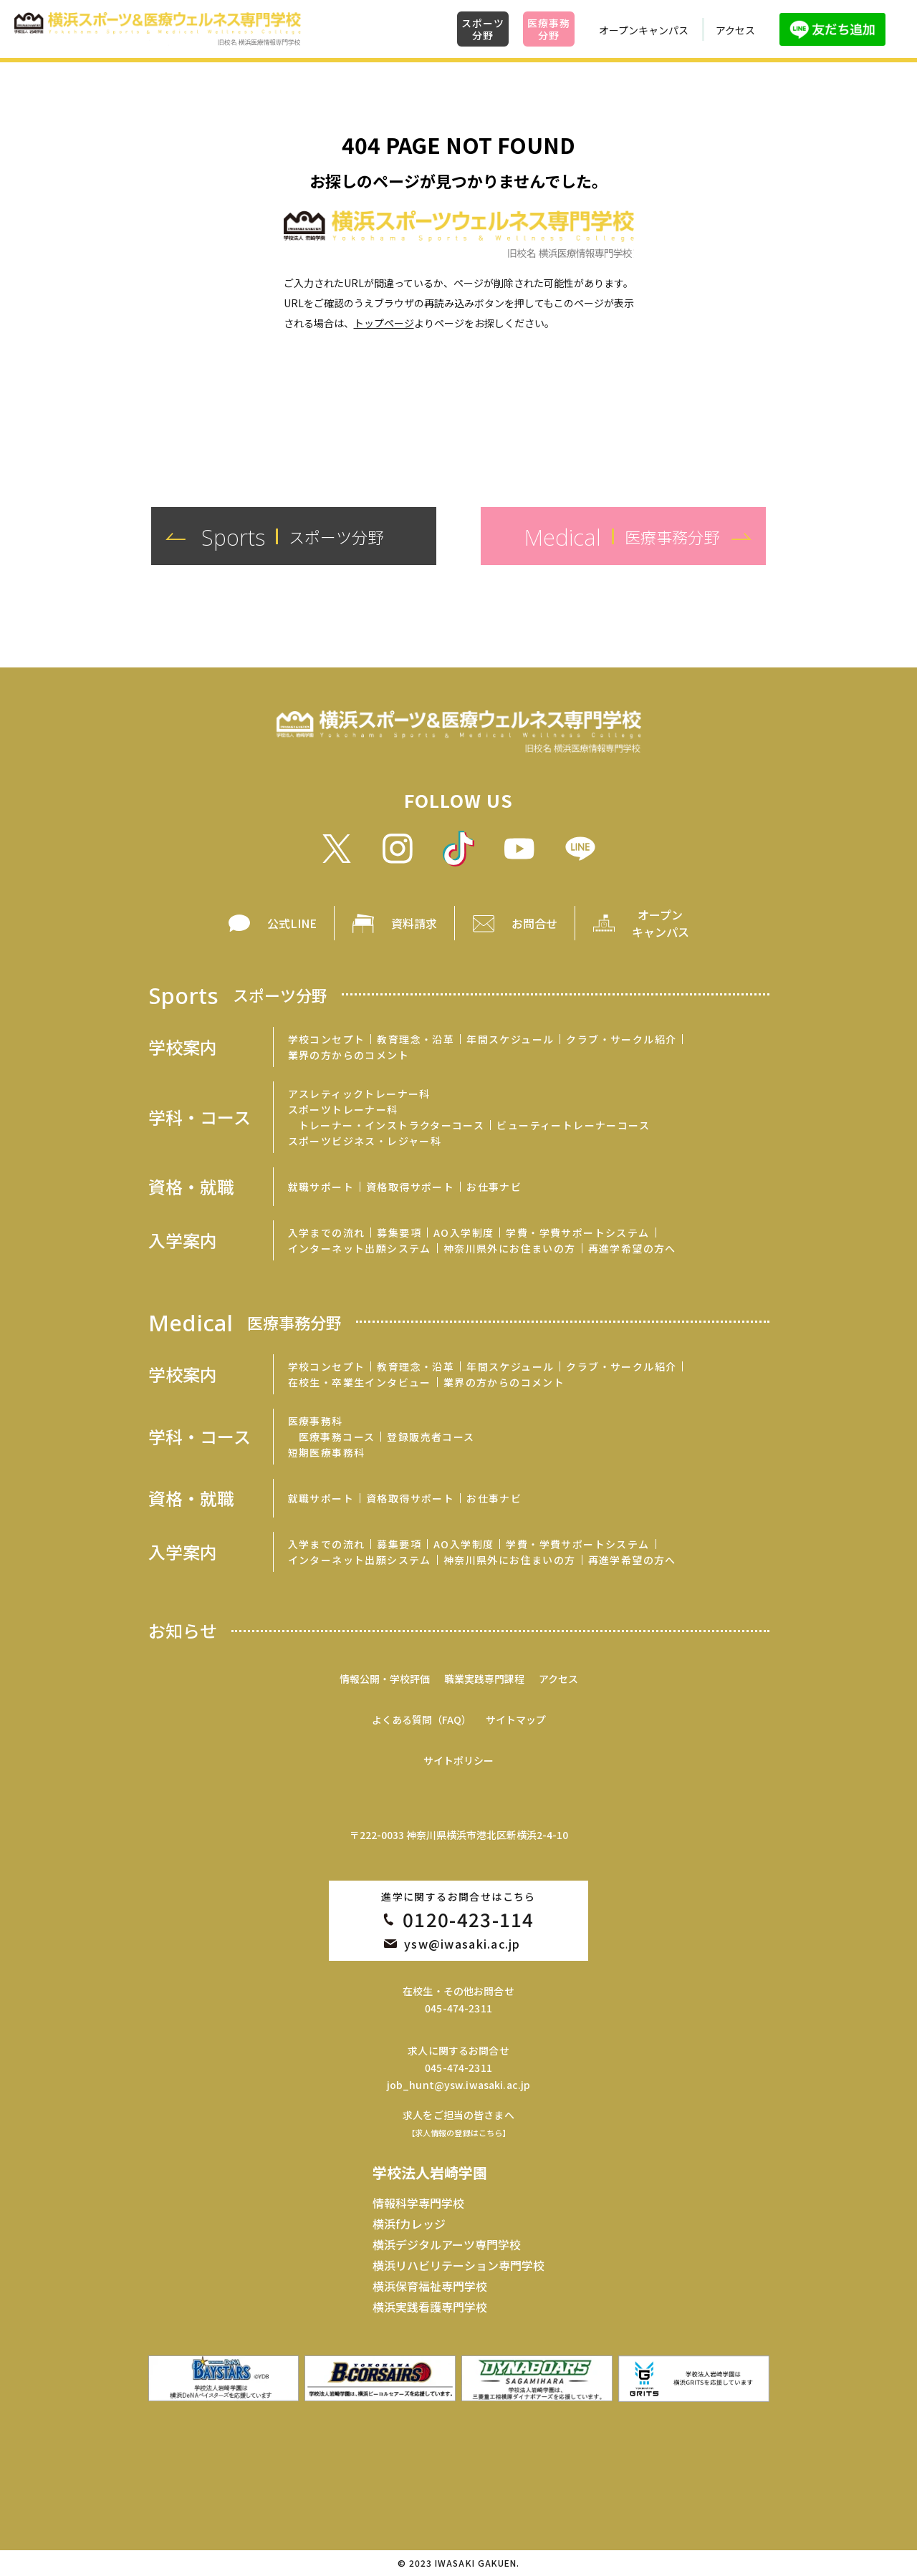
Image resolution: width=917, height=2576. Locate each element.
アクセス (735, 30)
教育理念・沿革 (415, 1039)
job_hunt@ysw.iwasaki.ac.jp (459, 2085)
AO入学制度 (463, 1232)
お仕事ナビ (494, 1187)
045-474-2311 (458, 2008)
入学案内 (182, 1240)
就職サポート (321, 1187)
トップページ (384, 323)
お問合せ (534, 923)
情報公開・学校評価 (385, 1678)
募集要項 (399, 1232)
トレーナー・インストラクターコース (392, 1125)
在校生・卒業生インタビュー (359, 1382)
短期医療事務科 (326, 1452)
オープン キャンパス (660, 923)
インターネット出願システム (359, 1248)
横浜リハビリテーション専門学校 (458, 2265)
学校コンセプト (326, 1039)
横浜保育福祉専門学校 (430, 2286)
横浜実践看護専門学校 (430, 2306)
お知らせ (182, 1630)
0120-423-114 (468, 1919)
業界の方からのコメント (348, 1055)
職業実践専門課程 (484, 1678)
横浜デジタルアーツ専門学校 (447, 2244)
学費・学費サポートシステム (577, 1232)
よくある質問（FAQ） (421, 1719)
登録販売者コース (430, 1437)
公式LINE (292, 923)
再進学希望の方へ (632, 1248)
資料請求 (414, 923)
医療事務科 (315, 1421)
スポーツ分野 (482, 29)
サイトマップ (516, 1719)
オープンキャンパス (643, 30)
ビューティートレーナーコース (573, 1125)
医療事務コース (337, 1437)
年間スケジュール (510, 1039)
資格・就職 (191, 1186)
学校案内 (182, 1047)
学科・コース (199, 1117)
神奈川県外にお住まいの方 (509, 1248)
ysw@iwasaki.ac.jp (462, 1943)
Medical (245, 1322)
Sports (237, 994)
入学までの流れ (326, 1232)
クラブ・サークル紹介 (621, 1039)
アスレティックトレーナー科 (359, 1094)
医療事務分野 (548, 29)
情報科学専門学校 (418, 2202)
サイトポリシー (458, 1760)
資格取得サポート (410, 1187)
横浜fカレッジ (409, 2223)
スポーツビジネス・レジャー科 (365, 1141)
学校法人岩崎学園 (430, 2172)
